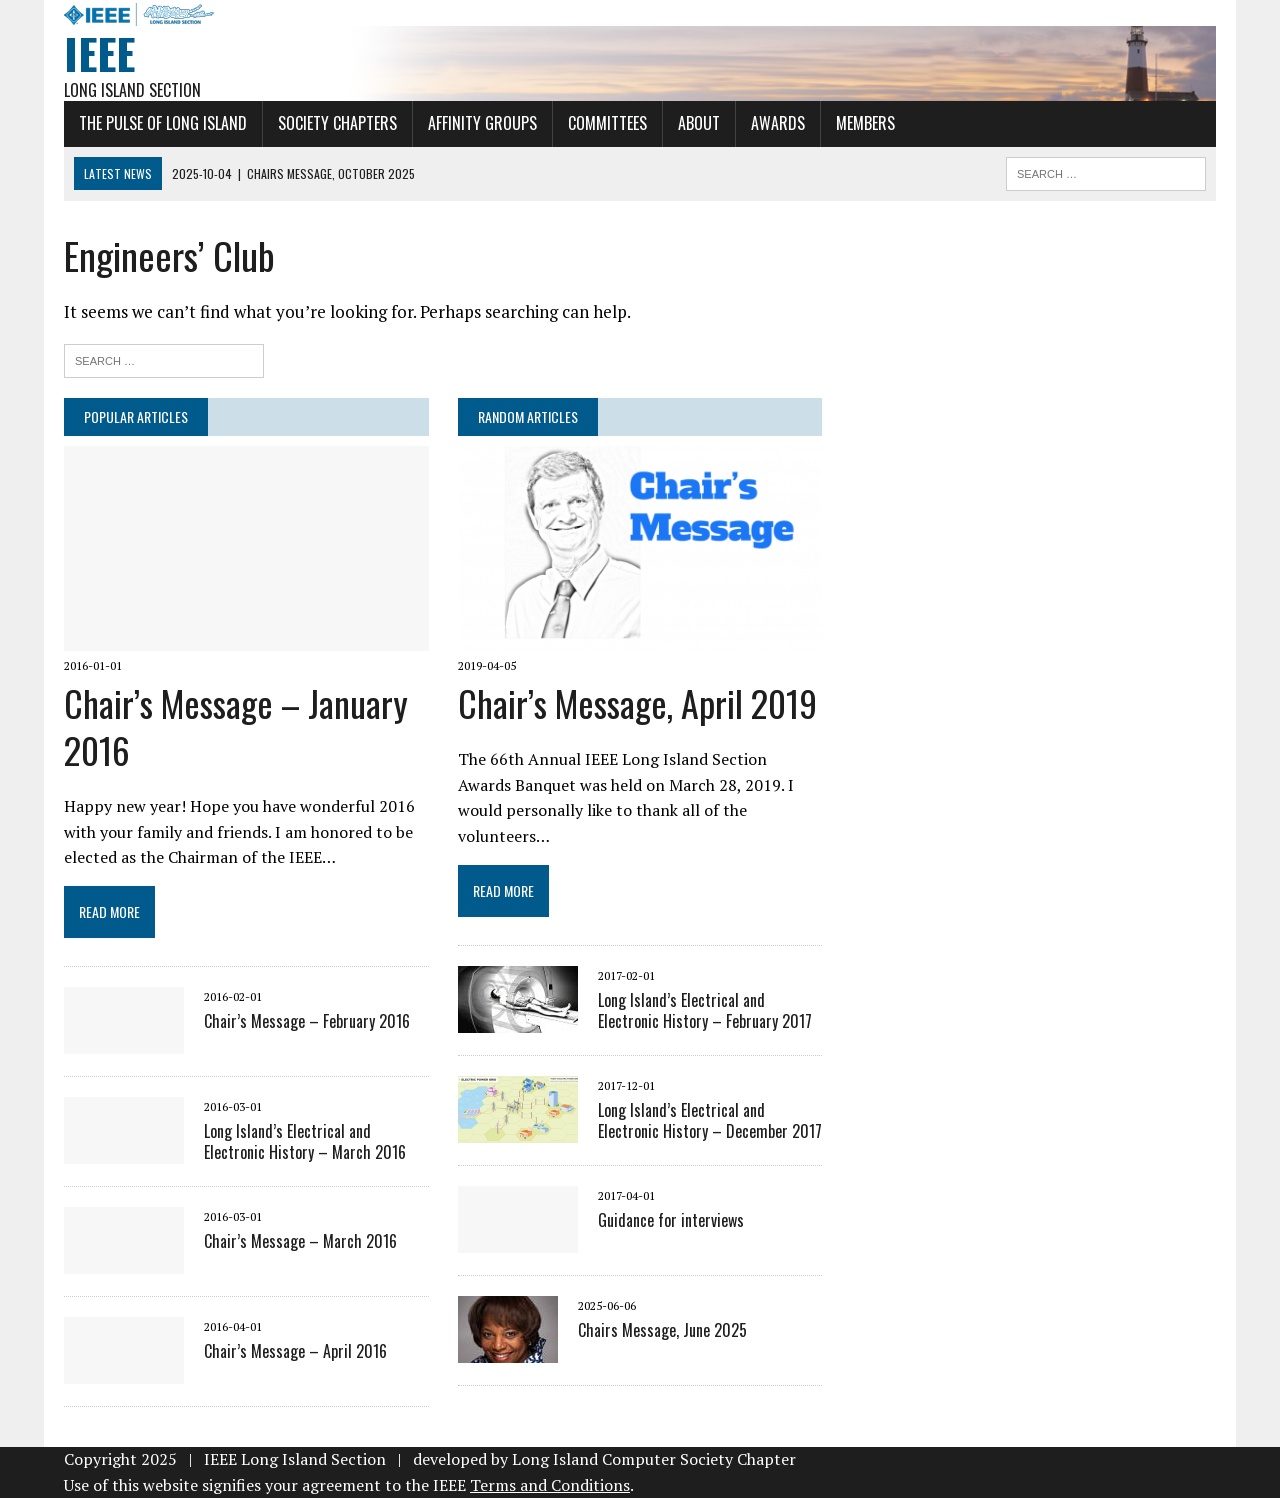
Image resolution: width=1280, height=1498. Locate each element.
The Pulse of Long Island (163, 123)
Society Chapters (337, 123)
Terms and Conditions (550, 1485)
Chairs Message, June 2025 (662, 1330)
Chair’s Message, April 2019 (637, 702)
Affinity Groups (482, 123)
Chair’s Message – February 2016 (307, 1021)
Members (865, 123)
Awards (778, 123)
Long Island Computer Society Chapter (654, 1459)
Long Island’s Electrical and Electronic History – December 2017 (710, 1120)
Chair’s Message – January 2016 (236, 726)
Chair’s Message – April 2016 (295, 1351)
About (699, 123)
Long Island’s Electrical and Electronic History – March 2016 (305, 1141)
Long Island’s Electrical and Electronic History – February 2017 (705, 1010)
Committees (607, 123)
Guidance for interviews (671, 1220)
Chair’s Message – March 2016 (300, 1241)
